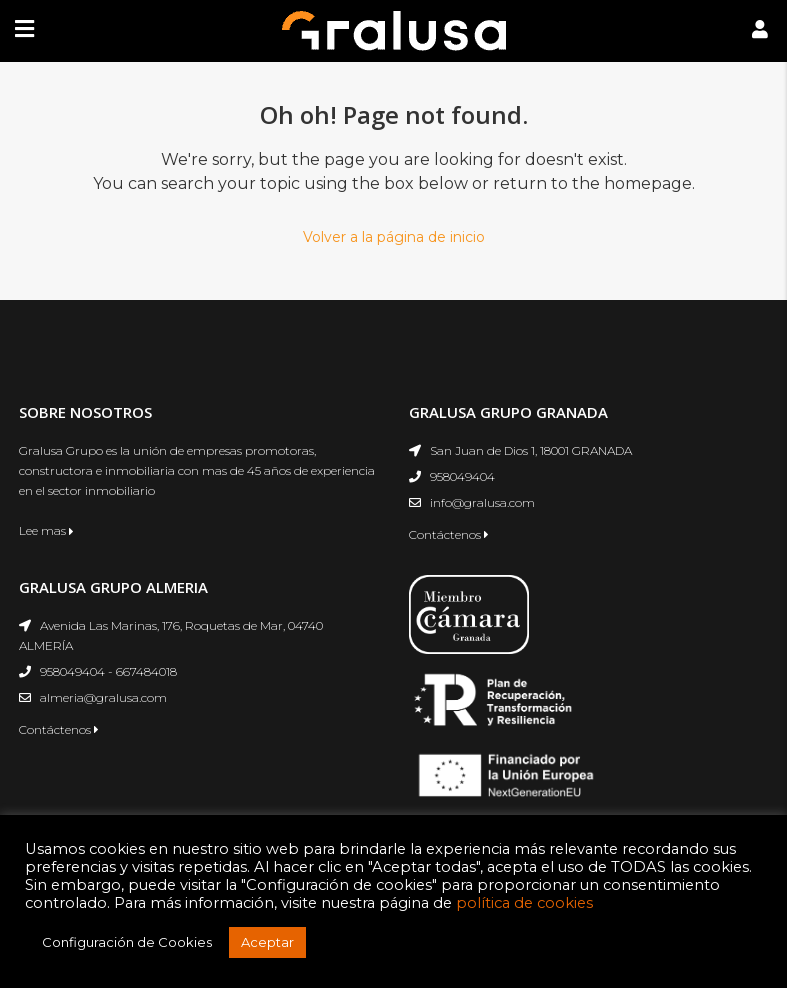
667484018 (146, 671)
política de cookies (524, 903)
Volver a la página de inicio (394, 237)
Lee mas (46, 530)
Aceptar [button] (267, 942)
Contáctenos (449, 534)
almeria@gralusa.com (103, 697)
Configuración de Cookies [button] (127, 942)
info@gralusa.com (482, 502)
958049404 (462, 476)
